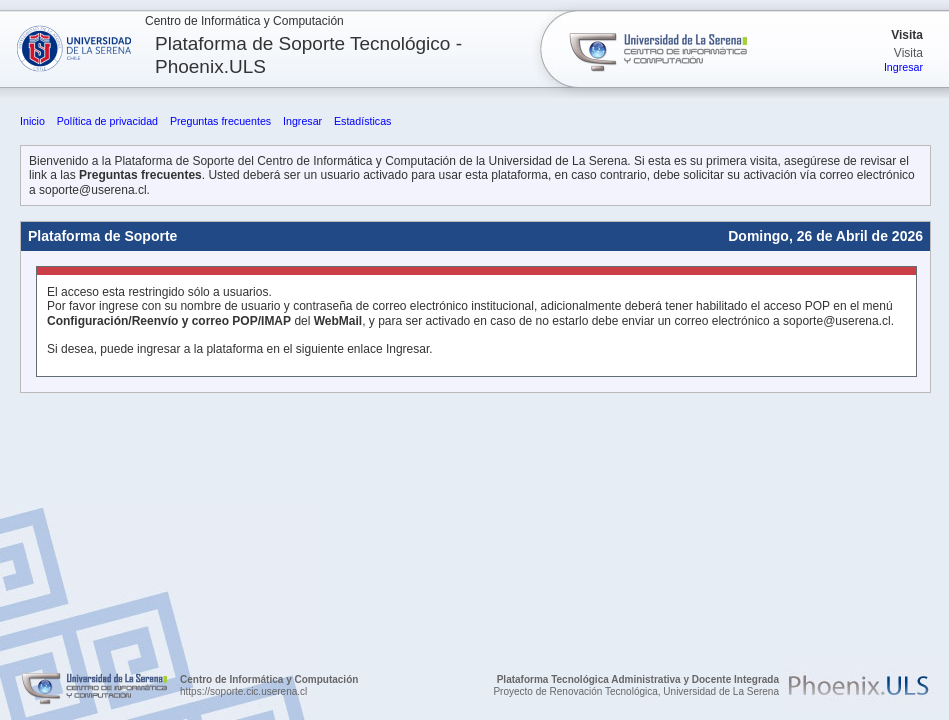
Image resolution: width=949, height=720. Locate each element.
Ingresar (903, 67)
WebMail (338, 321)
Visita (907, 35)
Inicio (32, 121)
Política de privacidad (107, 121)
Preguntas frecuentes (220, 121)
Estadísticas (362, 121)
